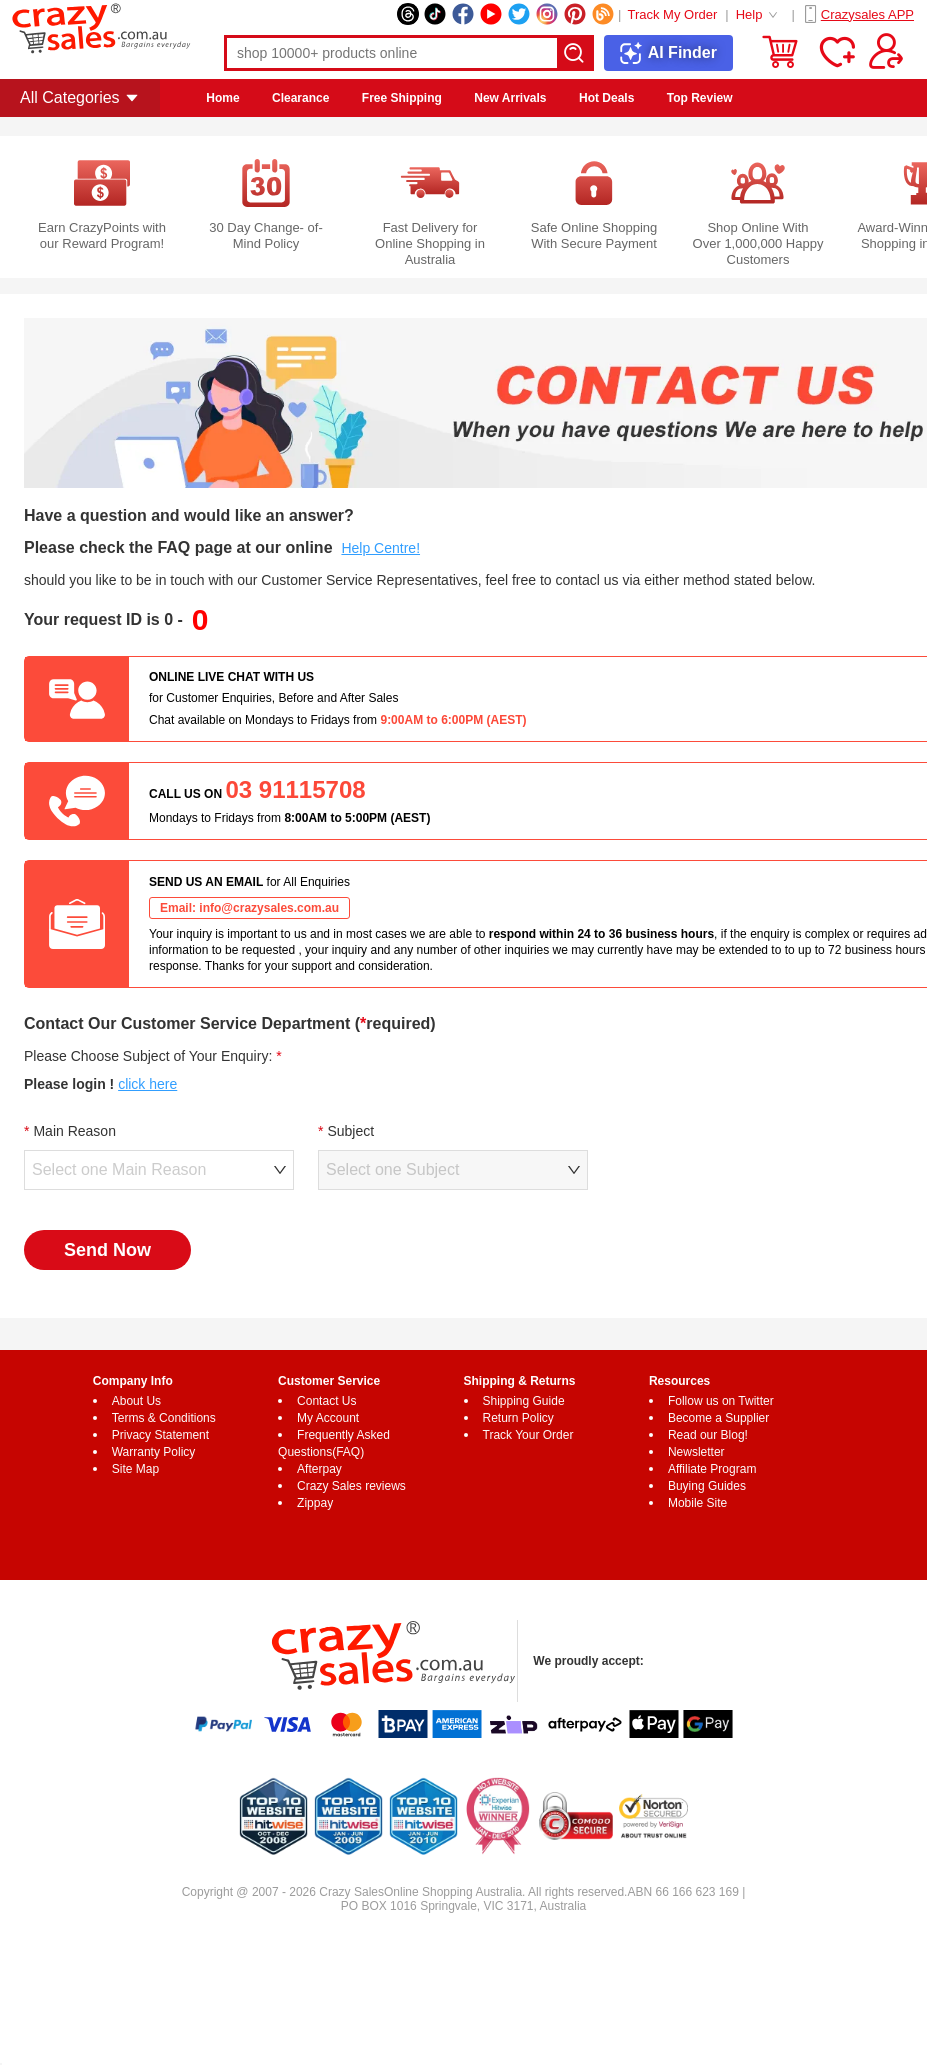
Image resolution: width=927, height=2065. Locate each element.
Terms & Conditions (164, 1418)
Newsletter (696, 1452)
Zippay (315, 1503)
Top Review (700, 98)
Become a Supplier (718, 1418)
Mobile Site (697, 1503)
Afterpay (319, 1469)
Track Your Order (528, 1435)
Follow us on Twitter (721, 1401)
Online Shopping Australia (453, 1892)
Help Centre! (380, 548)
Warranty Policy (154, 1452)
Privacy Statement (160, 1435)
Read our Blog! (708, 1435)
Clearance (300, 98)
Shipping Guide (524, 1401)
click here (147, 1084)
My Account (328, 1418)
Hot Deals (606, 98)
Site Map (135, 1469)
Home (222, 98)
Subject (350, 1131)
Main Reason (74, 1131)
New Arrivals (510, 98)
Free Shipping (402, 98)
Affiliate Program (712, 1469)
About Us (136, 1401)
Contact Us (326, 1401)
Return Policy (518, 1418)
